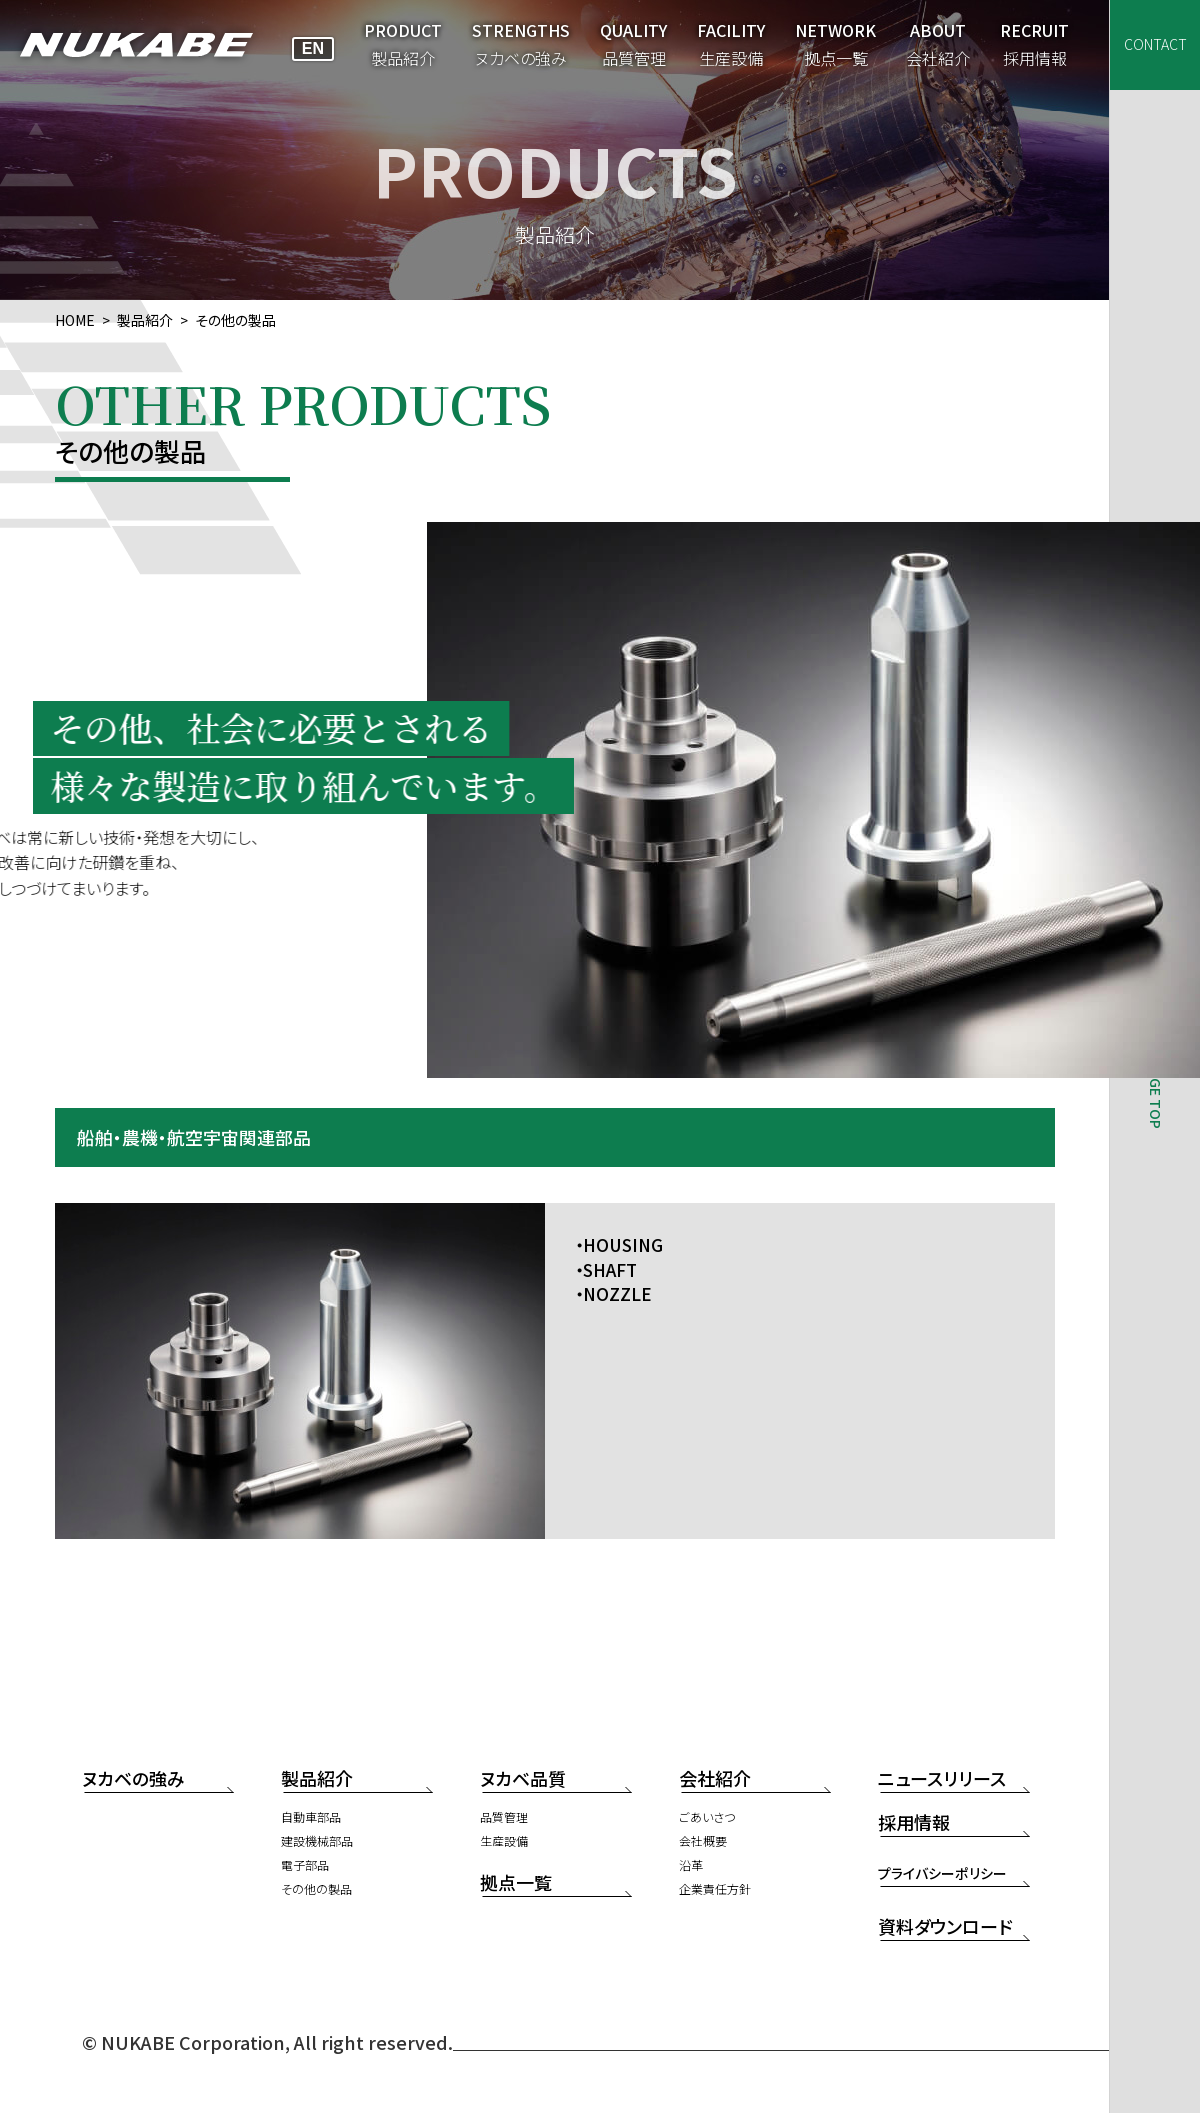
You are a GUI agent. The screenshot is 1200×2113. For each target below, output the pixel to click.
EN (313, 48)
